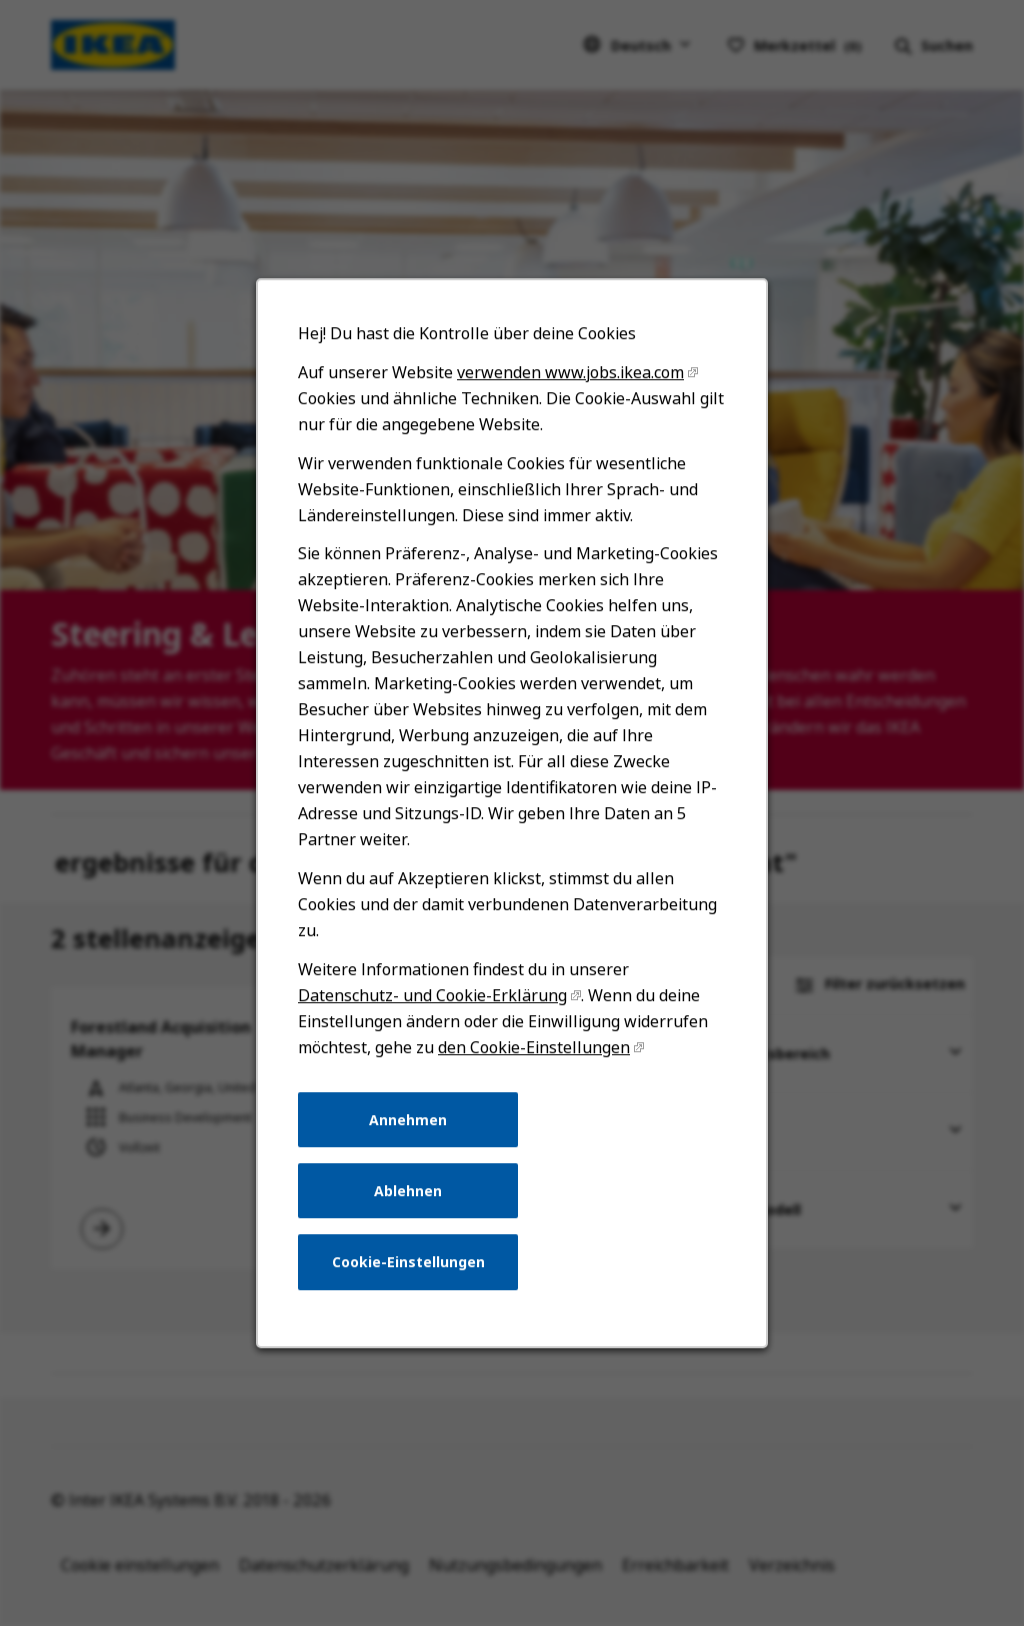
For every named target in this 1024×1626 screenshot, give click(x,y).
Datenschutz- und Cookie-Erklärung (436, 1042)
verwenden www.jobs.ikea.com (567, 452)
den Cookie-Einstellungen (533, 1091)
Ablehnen (413, 1227)
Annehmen (414, 1160)
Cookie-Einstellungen (413, 1295)
